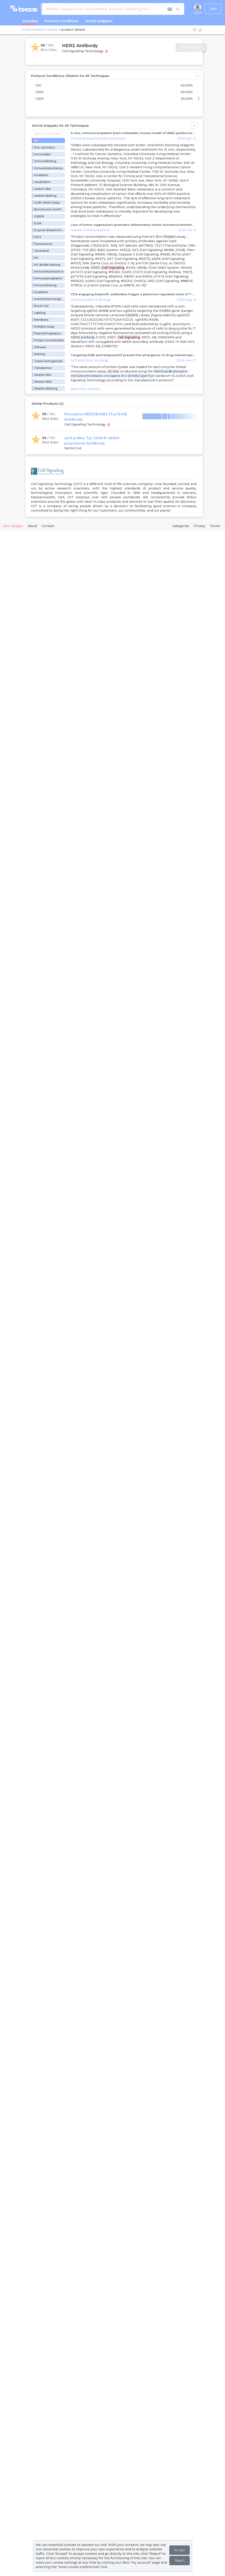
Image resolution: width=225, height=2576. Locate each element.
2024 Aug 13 (186, 300)
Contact (48, 526)
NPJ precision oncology (90, 360)
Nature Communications (90, 230)
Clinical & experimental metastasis (98, 138)
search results (46, 30)
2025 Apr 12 (186, 138)
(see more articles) (85, 389)
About (32, 526)
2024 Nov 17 (186, 360)
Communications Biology (91, 300)
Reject (179, 2561)
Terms (215, 526)
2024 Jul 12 (187, 230)
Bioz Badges (13, 526)
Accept (179, 2550)
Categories (180, 526)
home (26, 30)
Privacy (199, 526)
